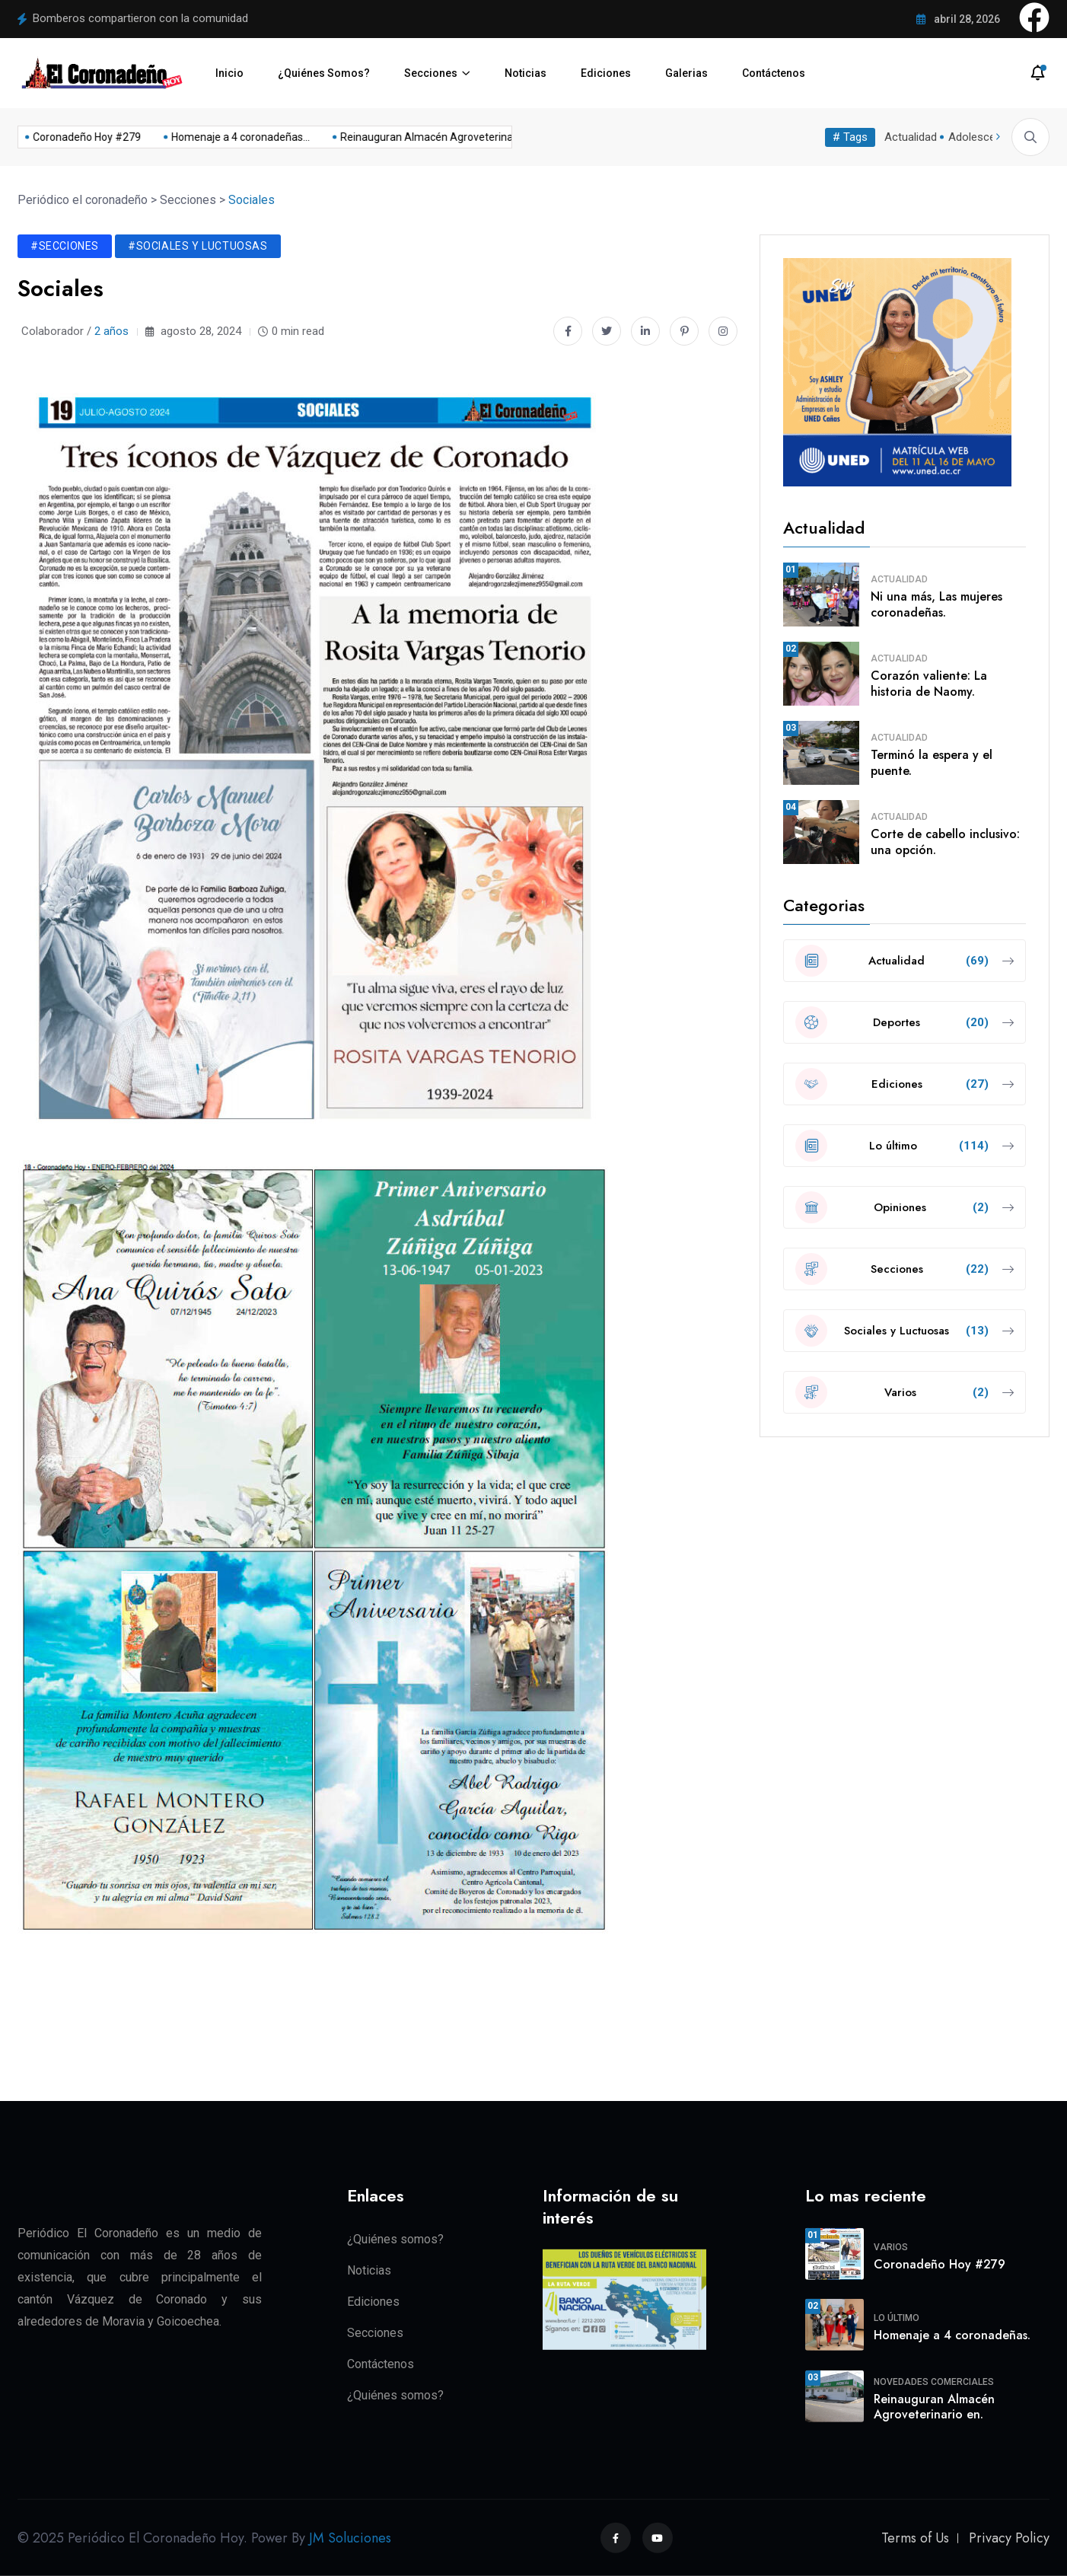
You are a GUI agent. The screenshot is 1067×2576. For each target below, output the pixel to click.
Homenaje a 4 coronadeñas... (219, 137)
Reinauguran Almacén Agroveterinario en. (934, 2406)
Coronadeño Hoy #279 (65, 137)
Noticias (525, 73)
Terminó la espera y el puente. (931, 762)
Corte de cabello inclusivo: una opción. (945, 842)
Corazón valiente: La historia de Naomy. (929, 683)
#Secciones (64, 246)
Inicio (229, 73)
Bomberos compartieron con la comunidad (140, 18)
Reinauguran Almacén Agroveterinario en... (422, 137)
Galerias (686, 73)
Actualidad (910, 137)
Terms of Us (915, 2538)
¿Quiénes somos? (395, 2238)
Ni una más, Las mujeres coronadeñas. (936, 604)
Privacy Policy (1009, 2538)
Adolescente (979, 137)
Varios (891, 2247)
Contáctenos (773, 73)
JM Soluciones (350, 2538)
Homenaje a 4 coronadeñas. (952, 2335)
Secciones (430, 73)
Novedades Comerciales (934, 2381)
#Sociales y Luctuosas (198, 246)
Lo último (896, 2318)
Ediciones (606, 73)
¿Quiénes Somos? (324, 73)
